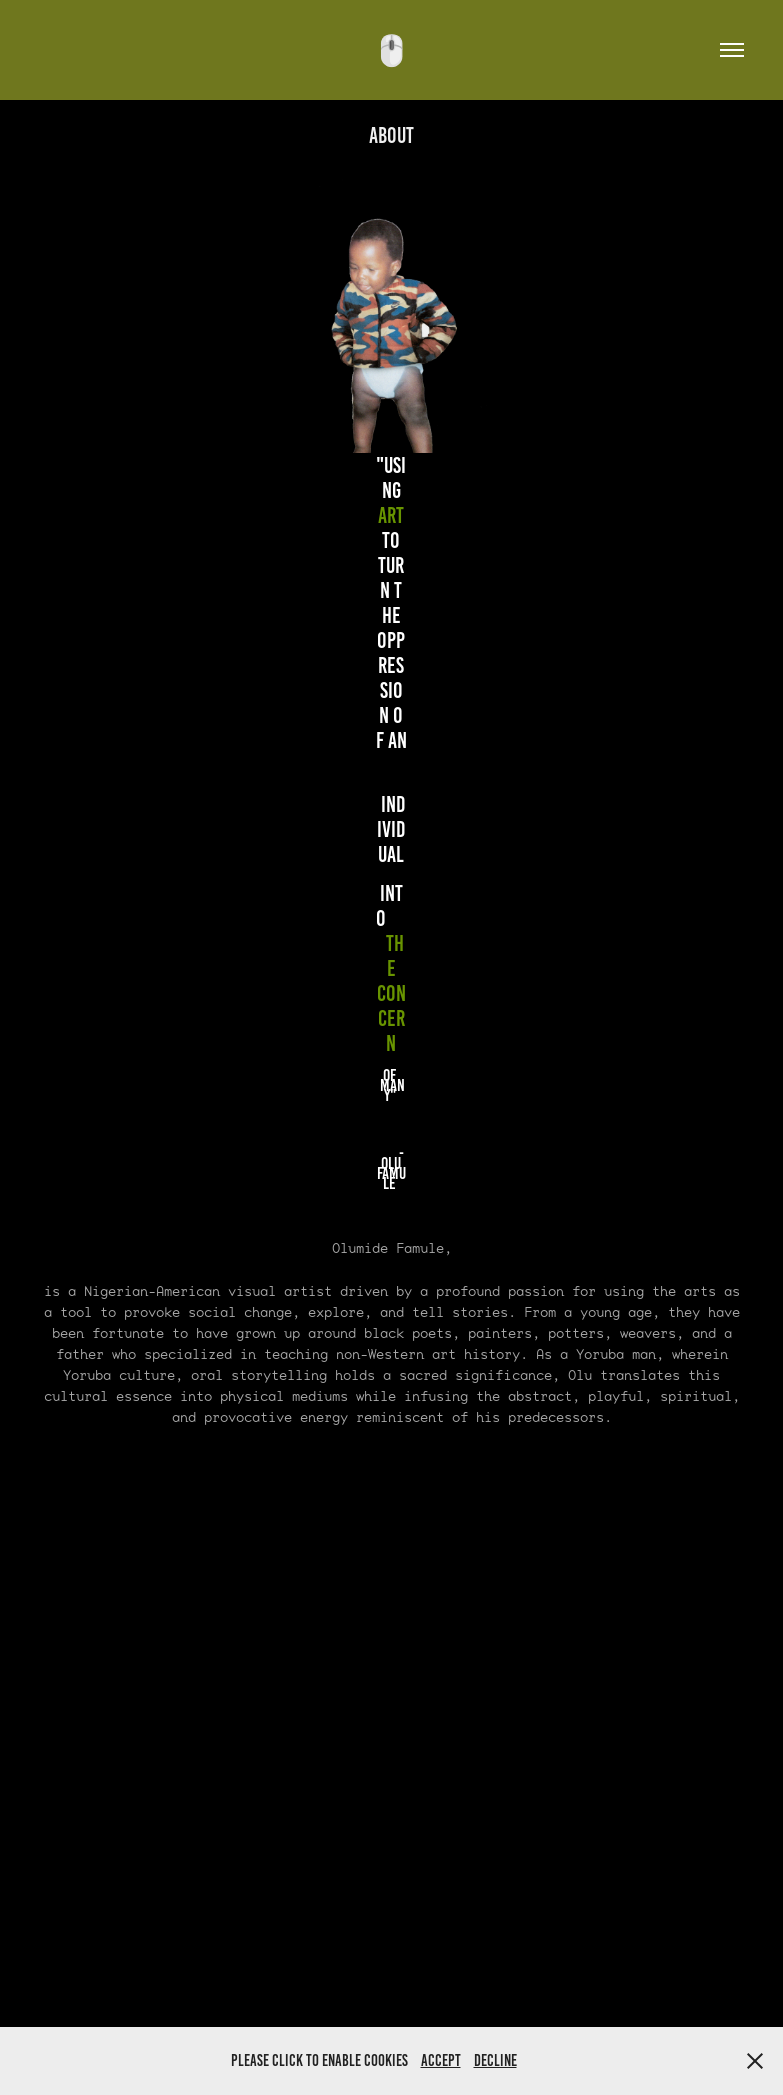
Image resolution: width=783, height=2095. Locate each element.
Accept (441, 2060)
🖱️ (391, 50)
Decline (495, 2060)
